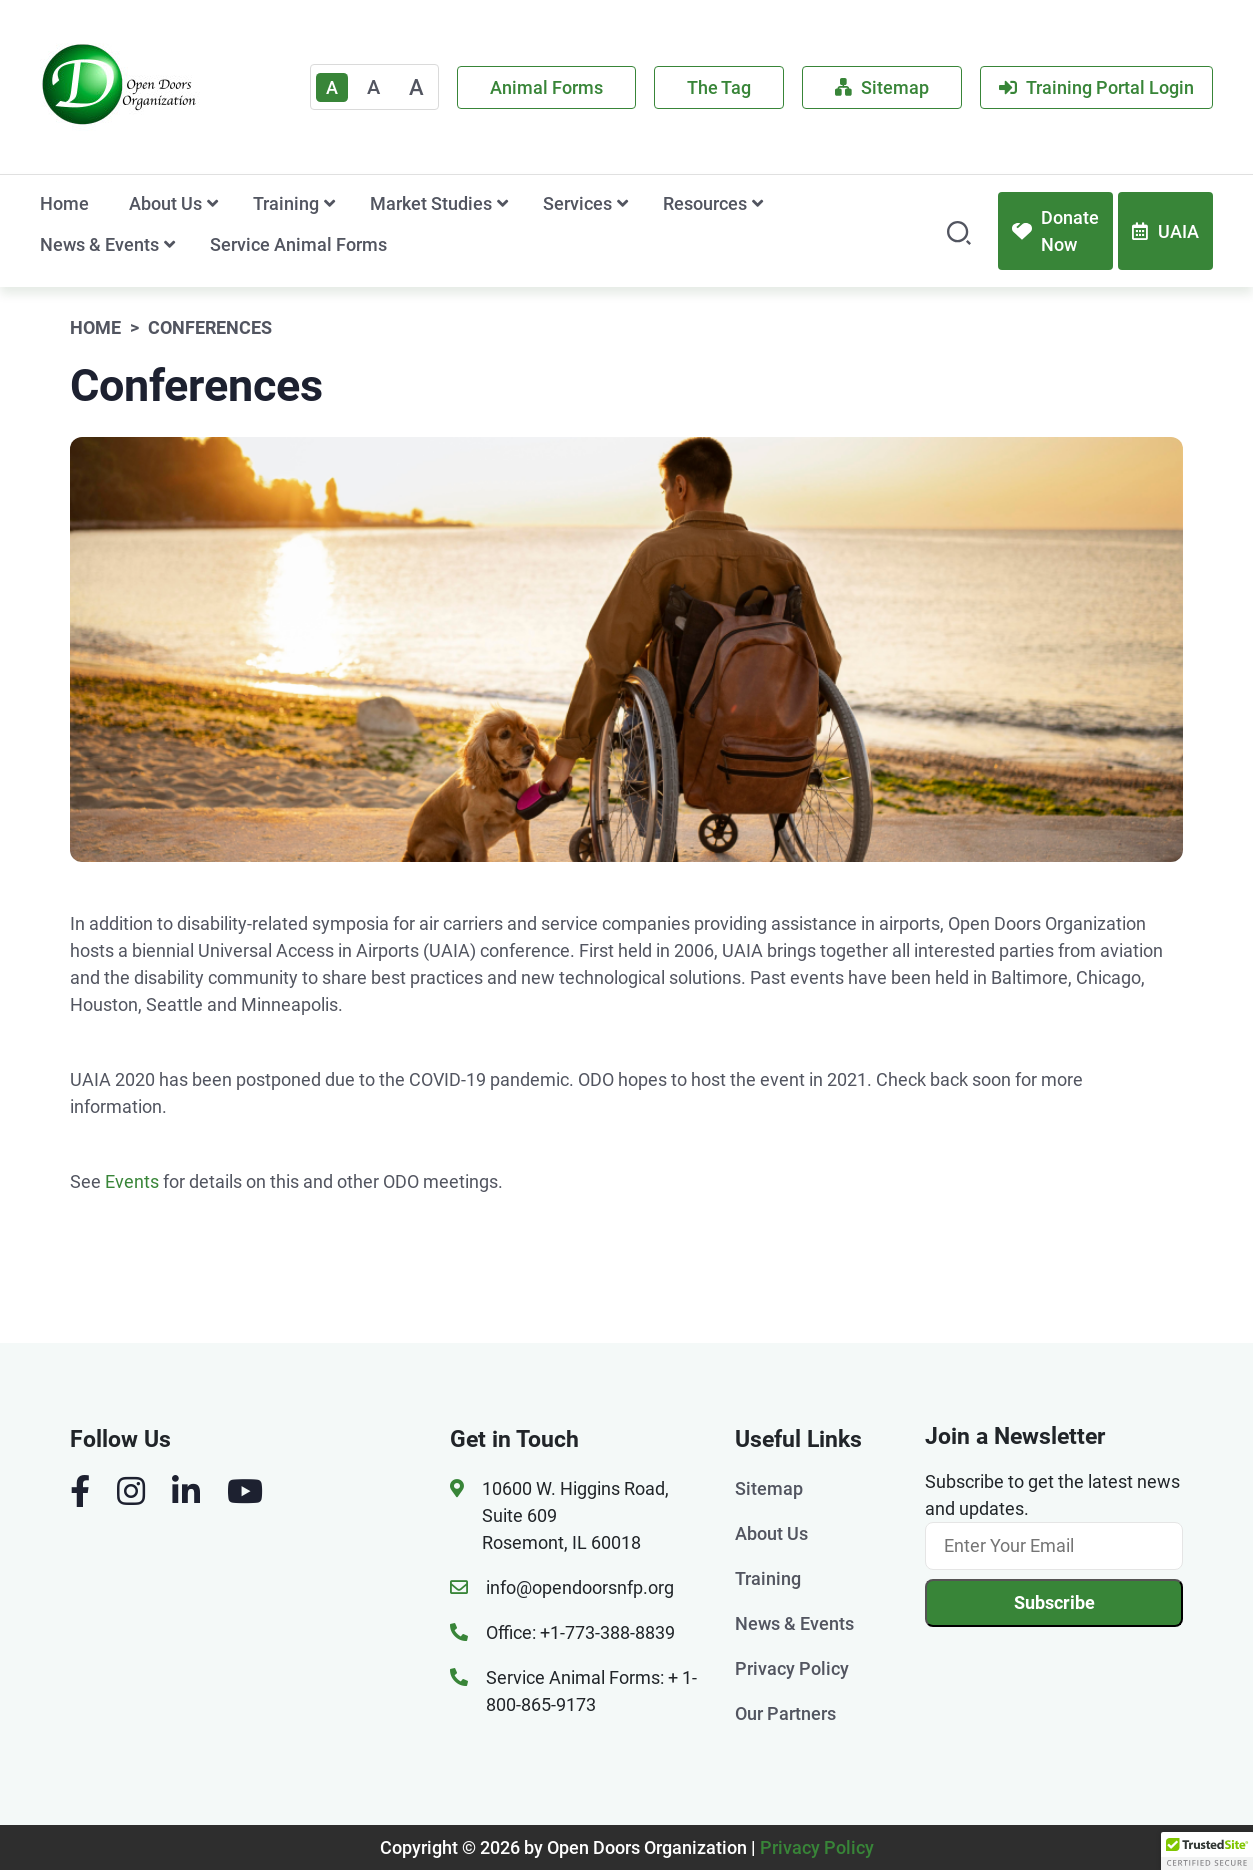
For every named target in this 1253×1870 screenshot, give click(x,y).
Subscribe (1054, 1602)
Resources (705, 203)
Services (577, 203)
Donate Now (1055, 231)
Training (286, 203)
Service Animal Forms (298, 244)
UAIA (1165, 231)
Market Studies (431, 203)
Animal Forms (546, 87)
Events (132, 1181)
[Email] (1054, 1546)
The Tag (719, 87)
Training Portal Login (1096, 87)
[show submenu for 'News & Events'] (169, 244)
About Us (165, 203)
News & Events (99, 244)
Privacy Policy (792, 1668)
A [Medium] (373, 87)
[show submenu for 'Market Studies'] (502, 203)
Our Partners (785, 1713)
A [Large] (416, 87)
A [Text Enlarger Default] (332, 87)
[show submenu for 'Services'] (622, 203)
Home (64, 203)
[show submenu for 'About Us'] (212, 203)
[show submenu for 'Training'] (329, 203)
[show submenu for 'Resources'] (757, 203)
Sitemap (882, 87)
